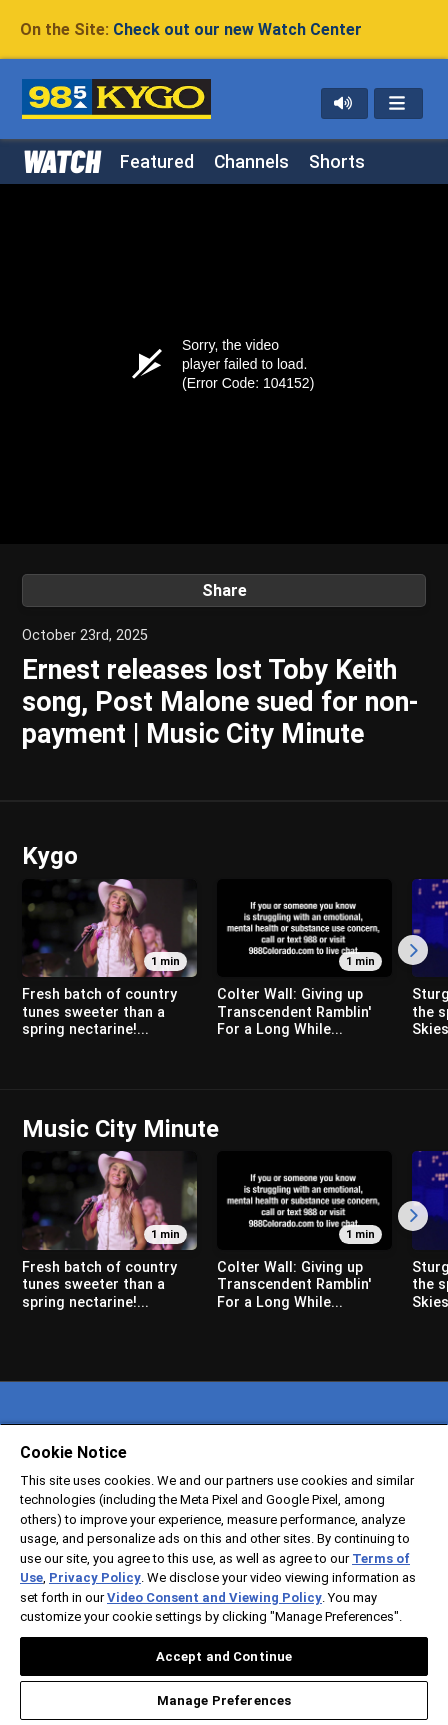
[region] (224, 1574)
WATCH (61, 160)
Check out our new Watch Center (237, 29)
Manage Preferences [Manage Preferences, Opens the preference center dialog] (224, 1700)
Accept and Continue (224, 1656)
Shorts (337, 162)
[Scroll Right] (413, 950)
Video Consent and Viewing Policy (214, 1597)
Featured (157, 162)
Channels (251, 162)
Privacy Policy (95, 1577)
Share (224, 590)
